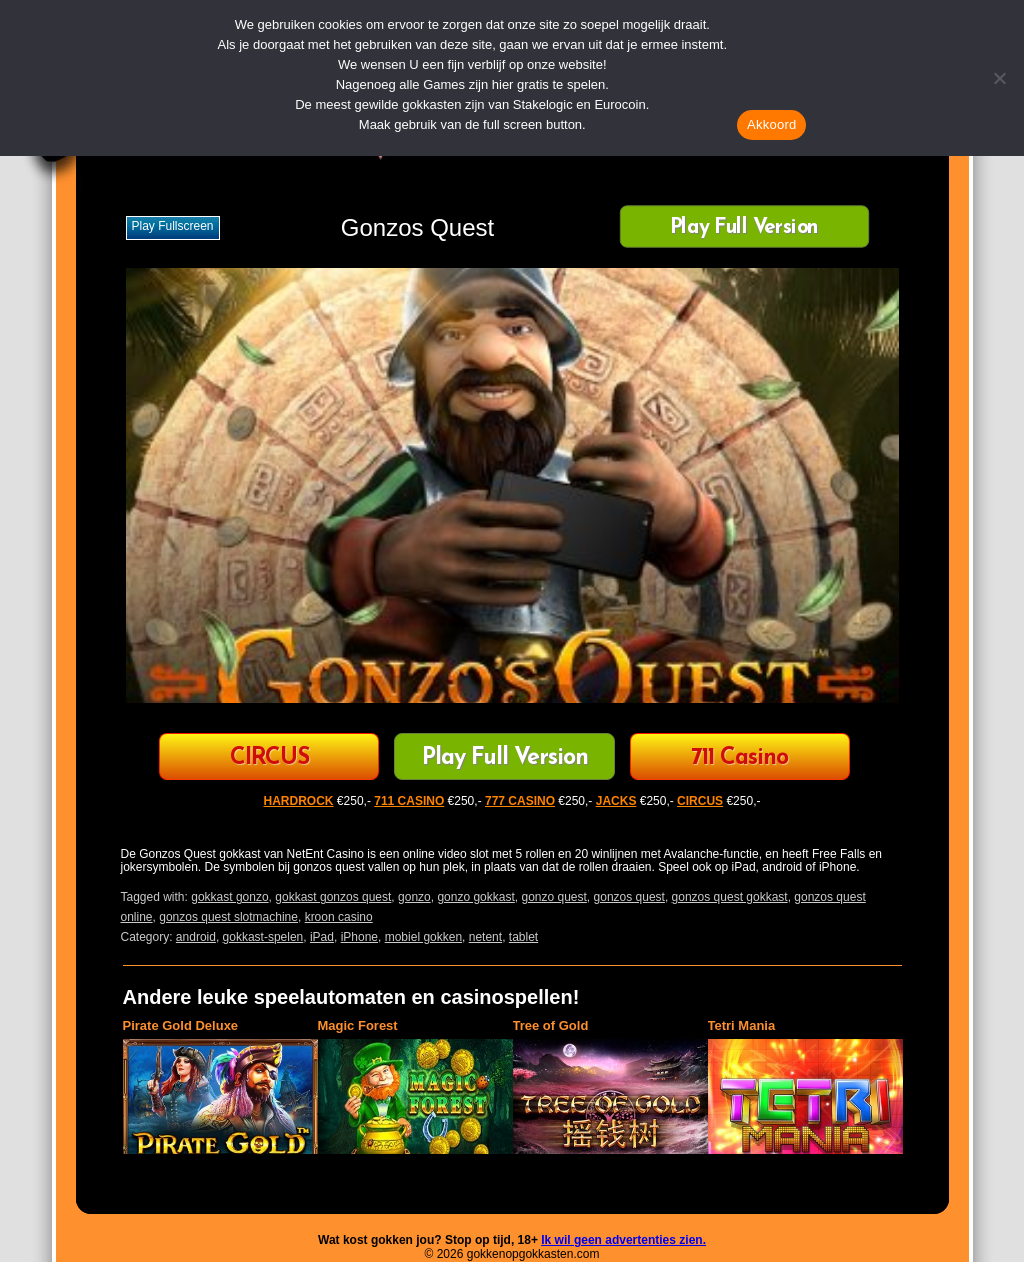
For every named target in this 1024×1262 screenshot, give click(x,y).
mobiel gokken (423, 937)
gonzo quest (553, 897)
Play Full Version (744, 228)
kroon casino (339, 917)
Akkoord (771, 124)
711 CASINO (409, 801)
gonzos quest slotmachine (228, 917)
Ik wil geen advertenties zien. (623, 1240)
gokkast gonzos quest (333, 897)
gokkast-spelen (263, 937)
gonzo (414, 897)
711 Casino (739, 758)
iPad (322, 937)
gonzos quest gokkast (730, 897)
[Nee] (999, 78)
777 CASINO (520, 801)
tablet (523, 937)
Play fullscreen (173, 226)
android (196, 937)
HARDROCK (299, 801)
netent (485, 937)
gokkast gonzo (229, 897)
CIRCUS (269, 758)
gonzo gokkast (475, 897)
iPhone (359, 937)
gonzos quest (629, 897)
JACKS (616, 801)
